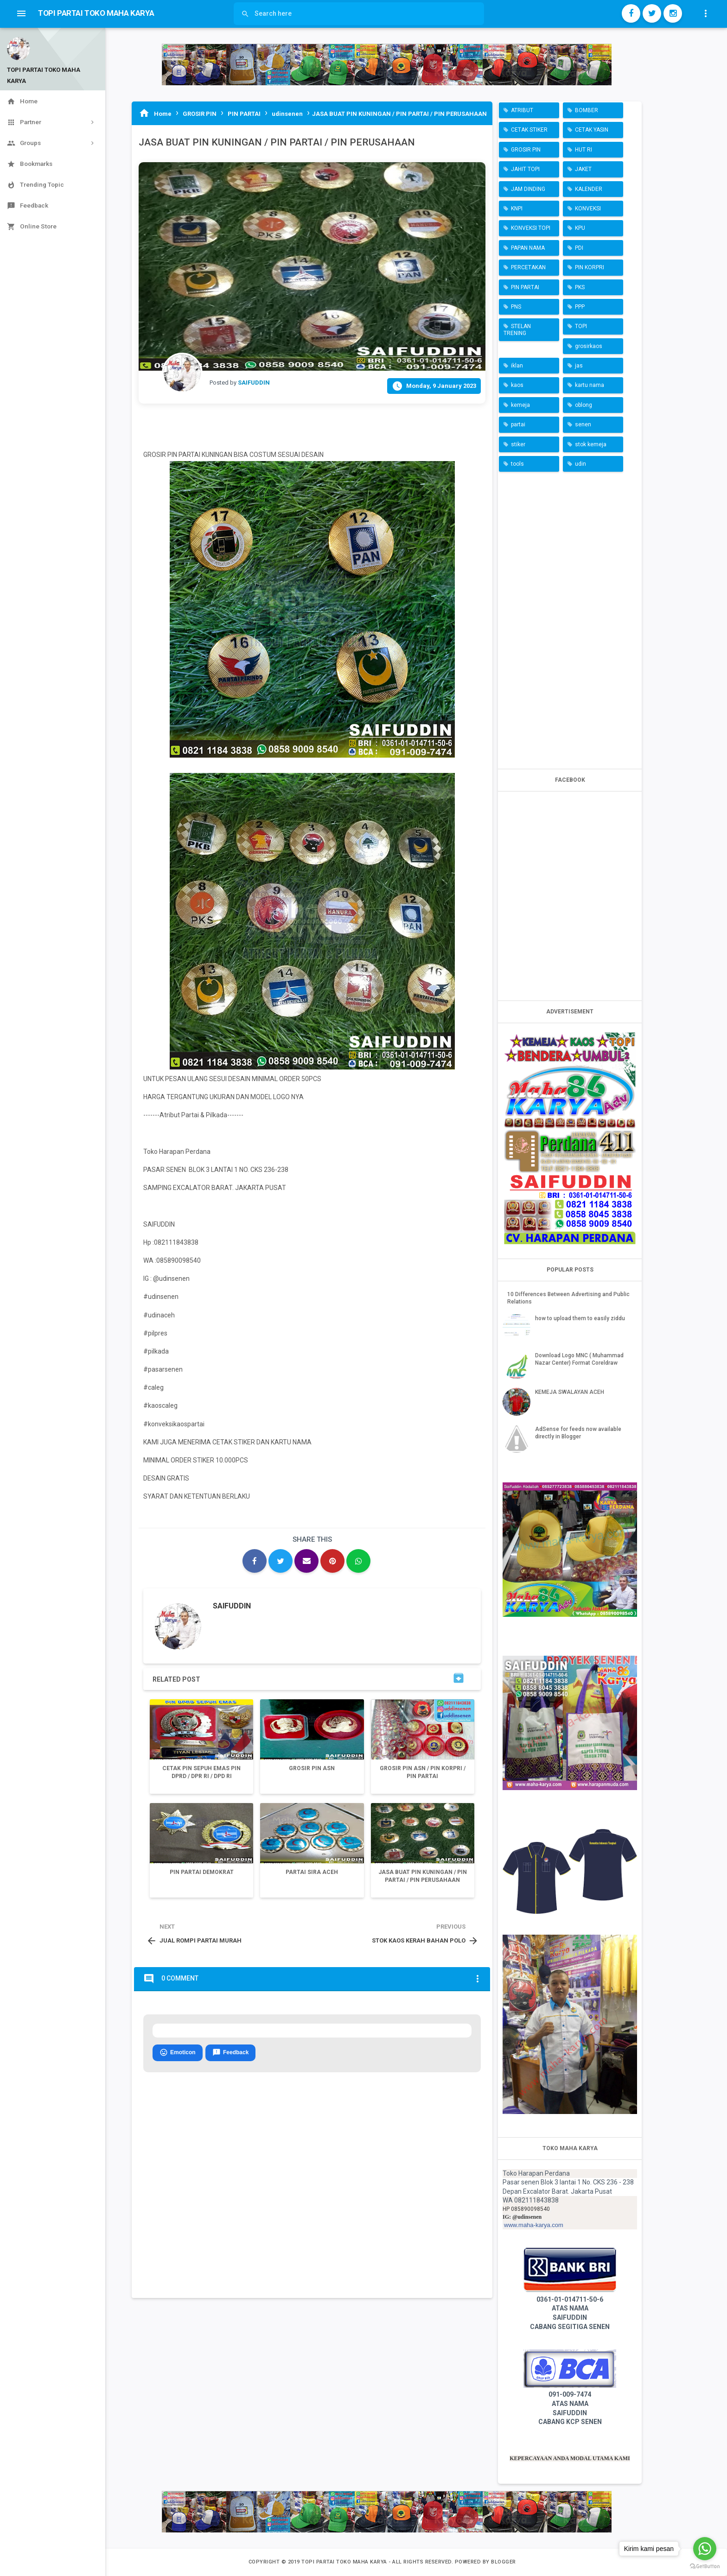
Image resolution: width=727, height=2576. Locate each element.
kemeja (520, 405)
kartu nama (589, 385)
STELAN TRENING (517, 329)
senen (583, 424)
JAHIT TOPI (525, 169)
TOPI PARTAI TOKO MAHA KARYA (345, 2562)
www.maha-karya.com (533, 2225)
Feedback (230, 2053)
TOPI (581, 326)
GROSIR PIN (526, 149)
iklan (517, 365)
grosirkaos (588, 346)
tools (517, 464)
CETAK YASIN (591, 130)
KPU (580, 228)
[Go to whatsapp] (704, 2548)
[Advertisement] (570, 618)
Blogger (503, 2562)
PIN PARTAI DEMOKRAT (202, 1872)
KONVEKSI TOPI (530, 228)
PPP (580, 307)
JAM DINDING (528, 189)
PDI (579, 248)
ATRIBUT (522, 110)
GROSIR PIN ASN (312, 1768)
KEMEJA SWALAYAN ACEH (569, 1392)
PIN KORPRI (589, 267)
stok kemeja (590, 444)
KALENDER (588, 189)
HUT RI (583, 149)
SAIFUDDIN (232, 1605)
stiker (518, 444)
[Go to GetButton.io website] (705, 2566)
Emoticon (177, 2053)
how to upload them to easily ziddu (580, 1318)
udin (580, 464)
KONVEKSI (588, 208)
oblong (583, 405)
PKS (580, 287)
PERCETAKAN (528, 267)
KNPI (517, 208)
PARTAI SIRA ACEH (312, 1872)
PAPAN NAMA (528, 248)
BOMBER (586, 110)
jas (579, 365)
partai (518, 424)
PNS (516, 307)
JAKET (583, 169)
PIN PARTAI (525, 287)
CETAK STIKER (529, 130)
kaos (517, 385)
